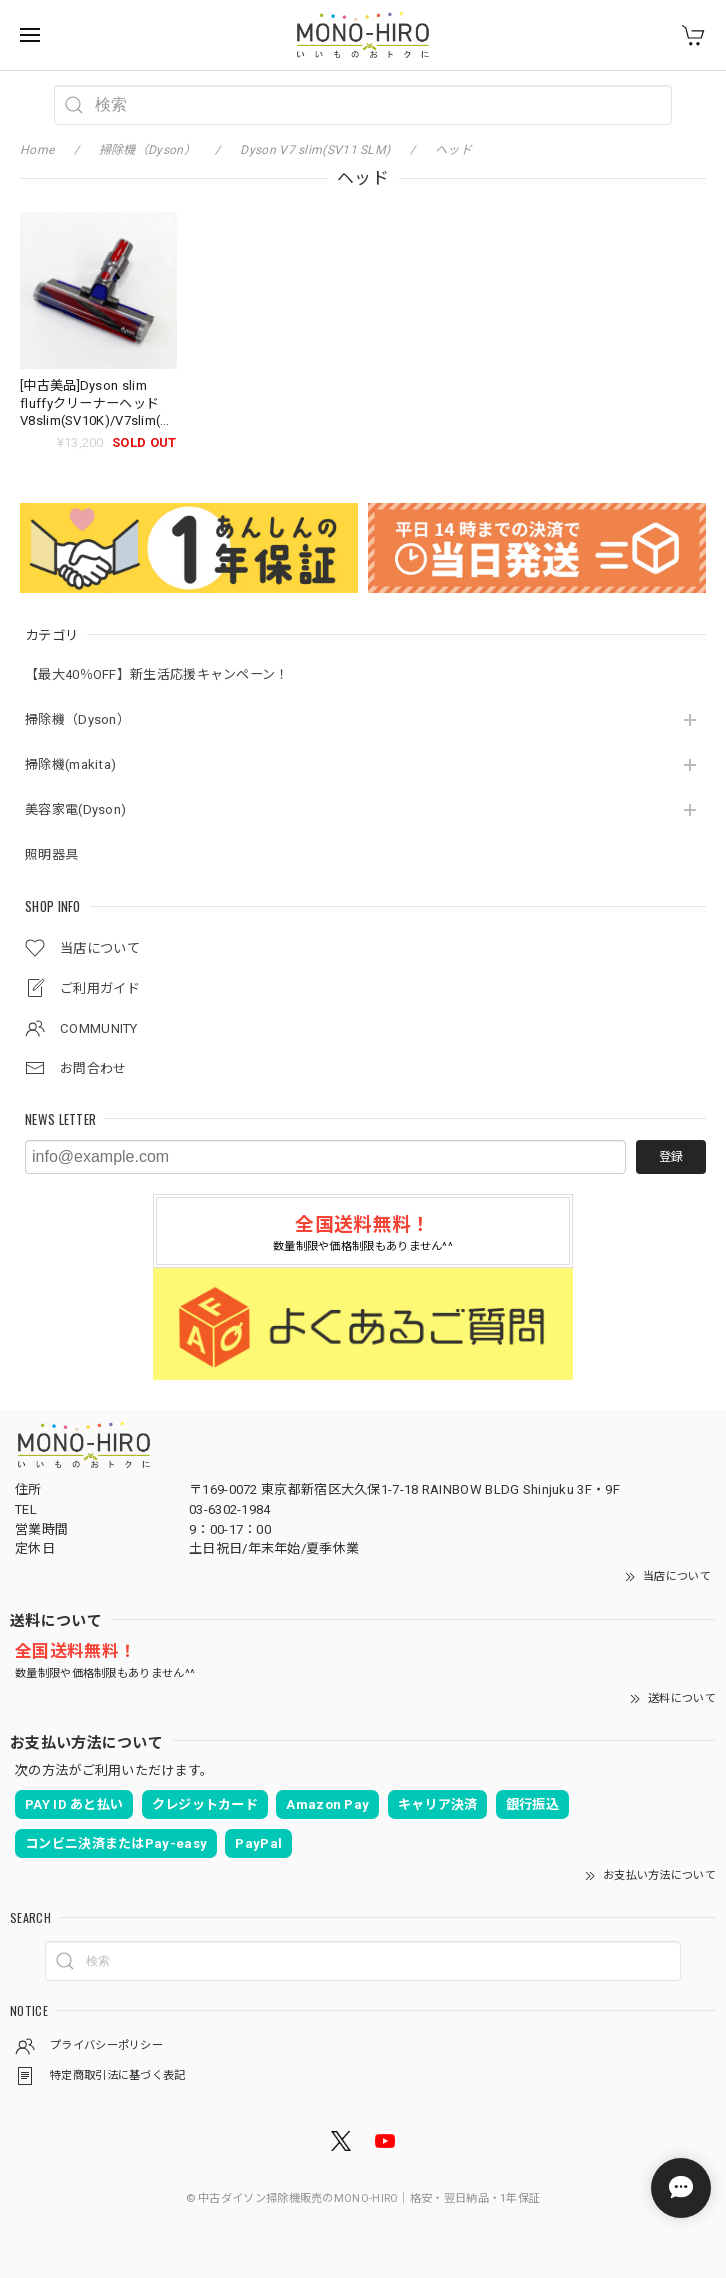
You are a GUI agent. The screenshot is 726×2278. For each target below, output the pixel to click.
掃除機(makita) (70, 764)
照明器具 (51, 854)
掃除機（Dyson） (77, 719)
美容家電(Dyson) (75, 809)
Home (37, 150)
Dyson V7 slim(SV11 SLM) (315, 150)
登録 (671, 1157)
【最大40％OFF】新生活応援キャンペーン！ (157, 674)
